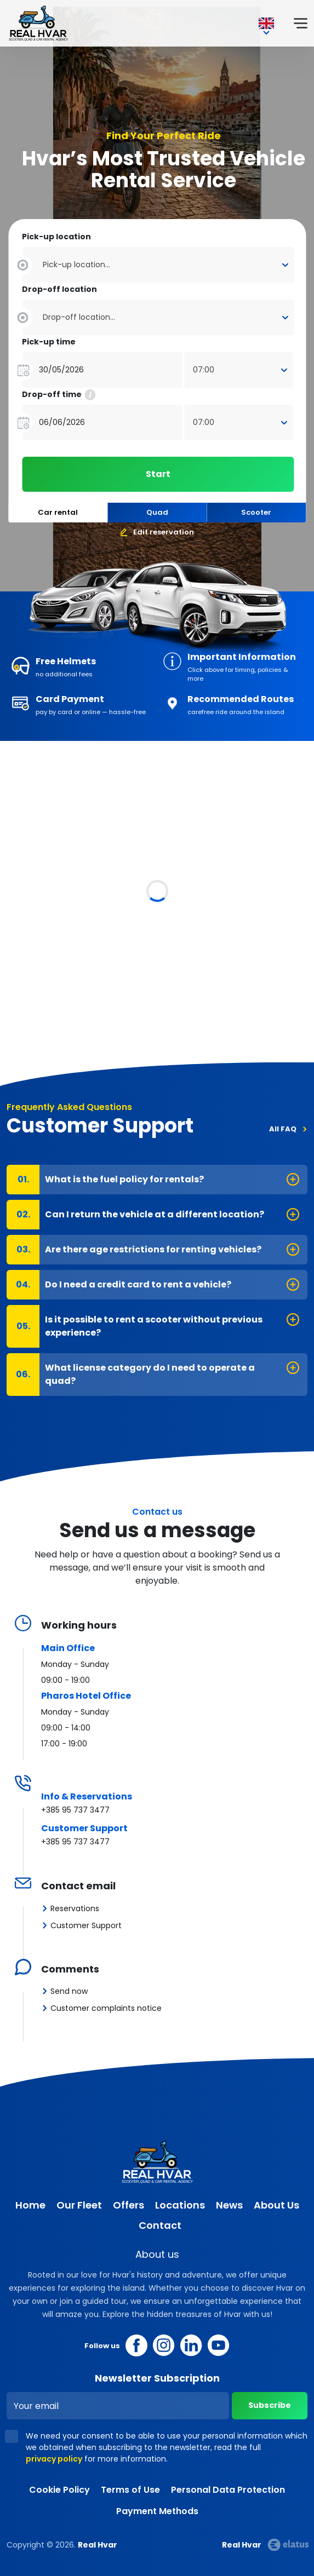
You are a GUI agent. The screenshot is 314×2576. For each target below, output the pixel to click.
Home (30, 2205)
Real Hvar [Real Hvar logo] (38, 23)
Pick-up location (56, 236)
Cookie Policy (59, 2489)
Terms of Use (130, 2489)
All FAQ (282, 1129)
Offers (128, 2205)
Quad (157, 512)
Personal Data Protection (228, 2489)
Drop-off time (58, 394)
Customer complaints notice (106, 2008)
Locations (180, 2205)
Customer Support (86, 1925)
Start (158, 474)
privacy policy (54, 2458)
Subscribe (268, 2405)
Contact (160, 2225)
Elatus (288, 2545)
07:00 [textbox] (203, 369)
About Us (276, 2205)
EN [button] (266, 24)
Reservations (74, 1908)
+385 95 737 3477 (75, 1809)
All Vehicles (274, 807)
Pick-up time (49, 341)
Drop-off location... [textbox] (79, 317)
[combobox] (158, 254)
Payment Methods (157, 2511)
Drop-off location (59, 289)
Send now (69, 1991)
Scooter (256, 512)
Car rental (58, 512)
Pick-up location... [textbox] (76, 264)
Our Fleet (79, 2205)
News (229, 2205)
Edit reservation (163, 532)
